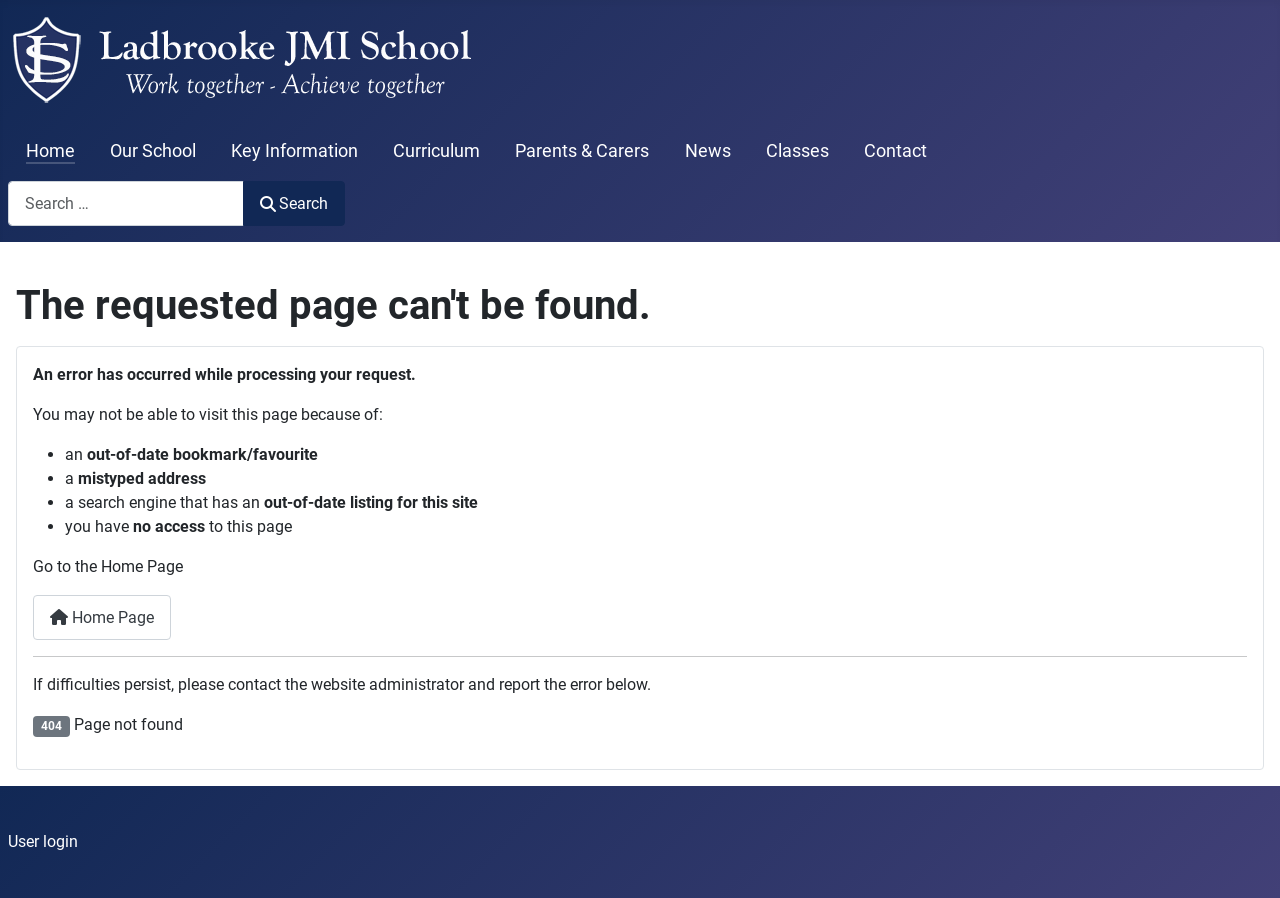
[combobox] (126, 203)
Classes (797, 151)
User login (43, 841)
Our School (153, 151)
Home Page (102, 617)
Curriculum (436, 151)
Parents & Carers (582, 151)
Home (50, 151)
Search (294, 203)
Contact (895, 151)
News (708, 151)
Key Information (294, 151)
